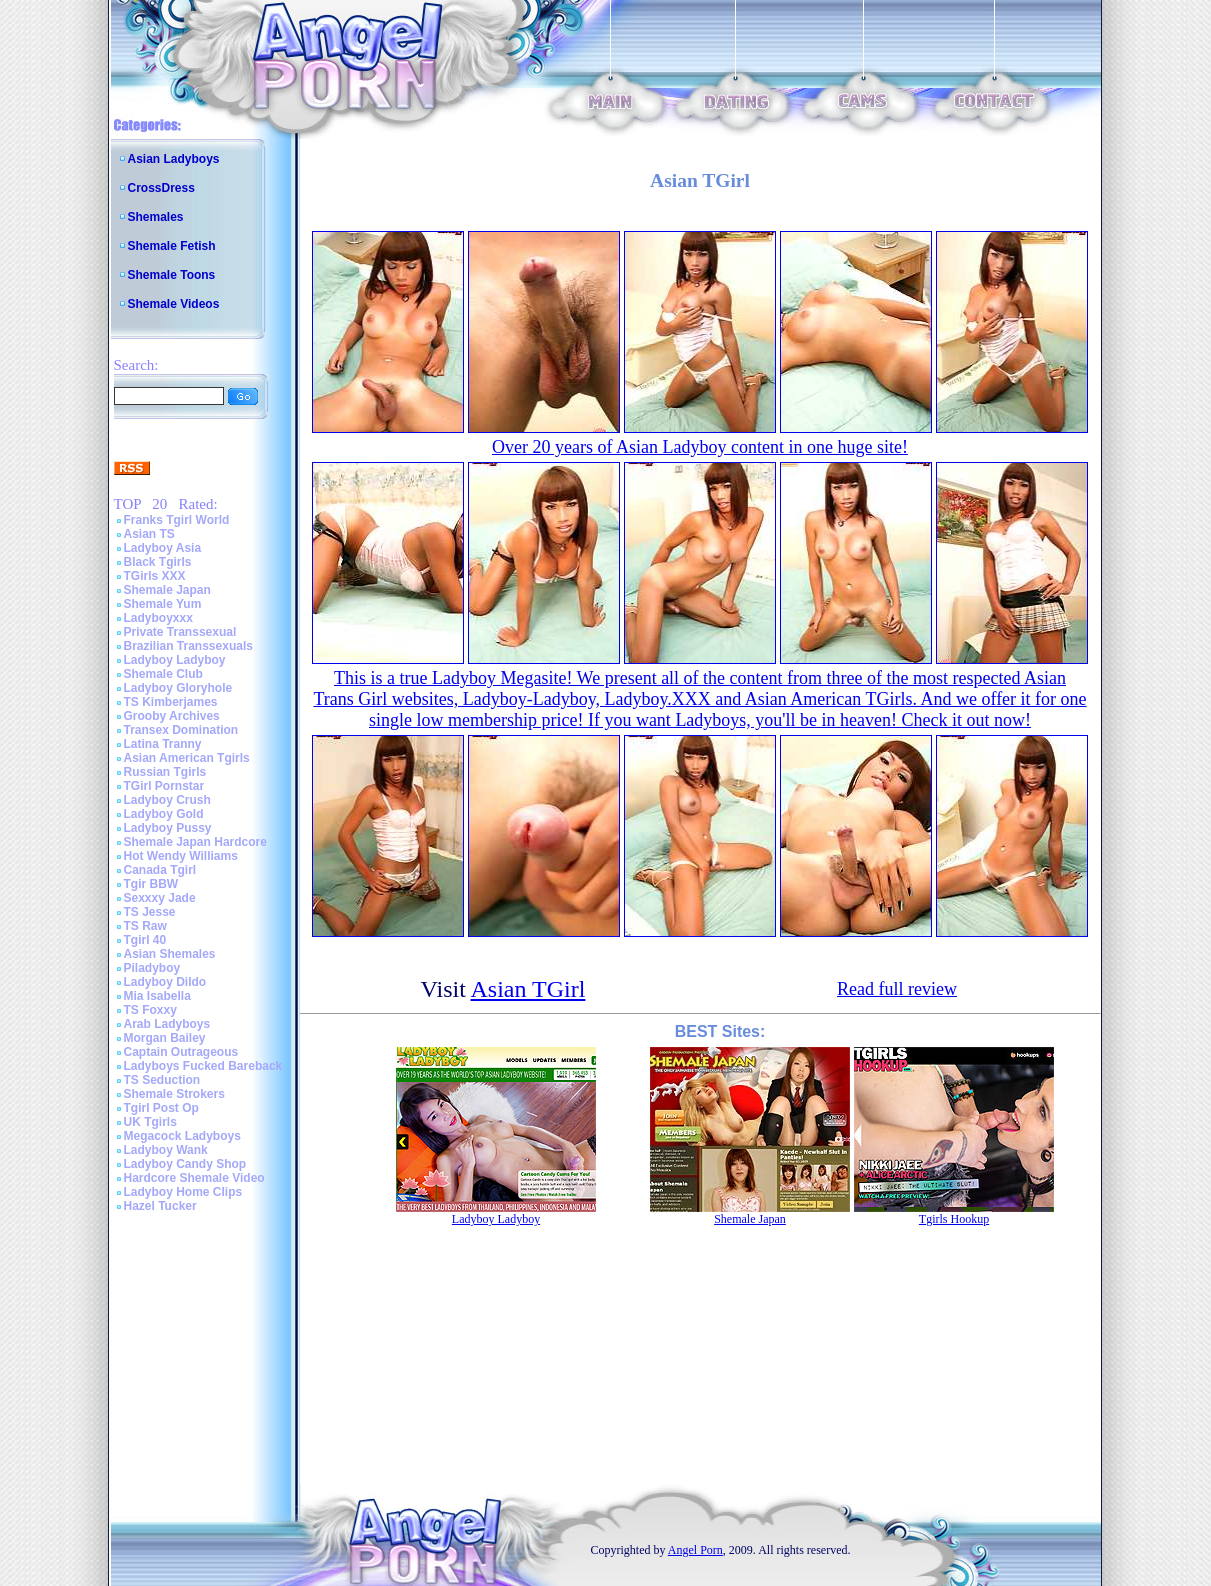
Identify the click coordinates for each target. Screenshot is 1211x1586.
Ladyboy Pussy (168, 828)
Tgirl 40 (145, 940)
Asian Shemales (170, 954)
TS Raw (145, 926)
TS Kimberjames (171, 702)
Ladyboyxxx (158, 618)
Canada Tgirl (160, 870)
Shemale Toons (172, 275)
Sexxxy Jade (160, 898)
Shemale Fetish (172, 246)
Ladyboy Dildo (165, 982)
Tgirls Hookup (954, 1219)
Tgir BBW (151, 884)
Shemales (156, 217)
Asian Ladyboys (174, 159)
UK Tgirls (150, 1122)
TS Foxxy (150, 1010)
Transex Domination (181, 730)
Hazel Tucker (160, 1206)
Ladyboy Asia (163, 548)
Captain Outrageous (181, 1052)
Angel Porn (695, 1550)
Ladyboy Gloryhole (178, 688)
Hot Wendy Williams (181, 856)
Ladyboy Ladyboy (175, 660)
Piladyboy (152, 968)
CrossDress (161, 188)
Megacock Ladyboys (182, 1136)
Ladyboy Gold (164, 814)
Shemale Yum (163, 604)
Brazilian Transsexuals (188, 646)
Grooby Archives (172, 716)
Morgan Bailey (165, 1038)
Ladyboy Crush (167, 800)
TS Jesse (150, 912)
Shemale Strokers (174, 1094)
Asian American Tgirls (187, 758)
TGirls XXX (155, 576)
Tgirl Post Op (161, 1108)
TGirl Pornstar (164, 786)
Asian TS (149, 534)
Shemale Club (163, 674)
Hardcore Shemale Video (194, 1178)
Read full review (897, 989)
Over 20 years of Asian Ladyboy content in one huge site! (700, 447)
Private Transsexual (180, 632)
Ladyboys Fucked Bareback (203, 1066)
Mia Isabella (157, 996)
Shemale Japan (167, 590)
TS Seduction (162, 1080)
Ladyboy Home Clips (183, 1192)
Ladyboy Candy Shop (185, 1164)
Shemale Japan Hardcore (195, 842)
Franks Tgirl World (177, 520)
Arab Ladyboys (167, 1024)
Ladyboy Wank (166, 1150)
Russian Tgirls (165, 772)
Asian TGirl (528, 989)
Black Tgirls (158, 562)
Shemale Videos (174, 304)
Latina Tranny (163, 744)
